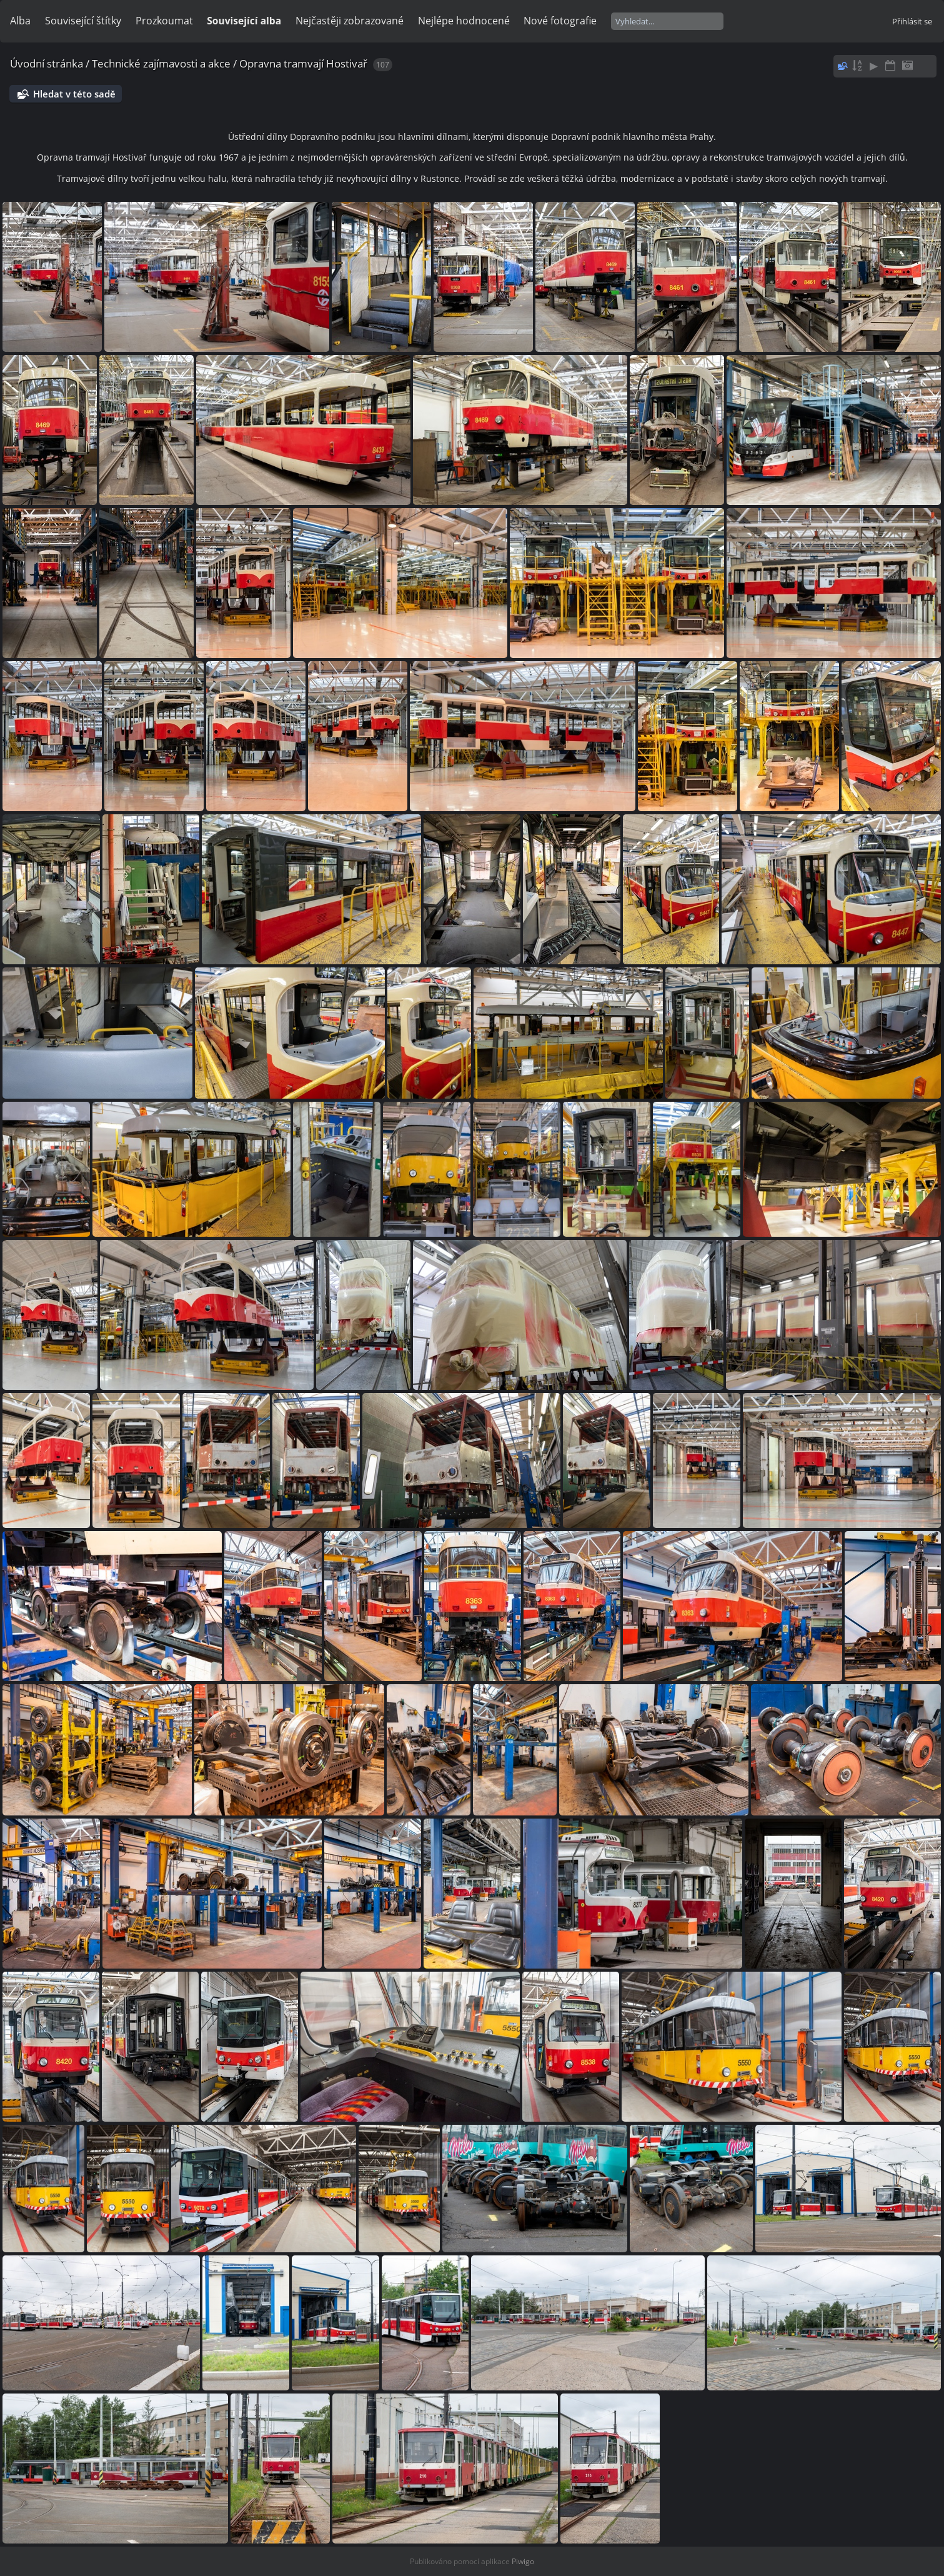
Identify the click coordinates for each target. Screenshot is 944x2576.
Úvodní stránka (46, 63)
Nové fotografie (560, 20)
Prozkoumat (164, 20)
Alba (20, 20)
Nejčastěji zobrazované (350, 20)
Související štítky (83, 20)
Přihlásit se (912, 21)
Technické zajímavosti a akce (161, 63)
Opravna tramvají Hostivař (303, 63)
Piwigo (523, 2561)
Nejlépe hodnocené (464, 20)
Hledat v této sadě (74, 93)
